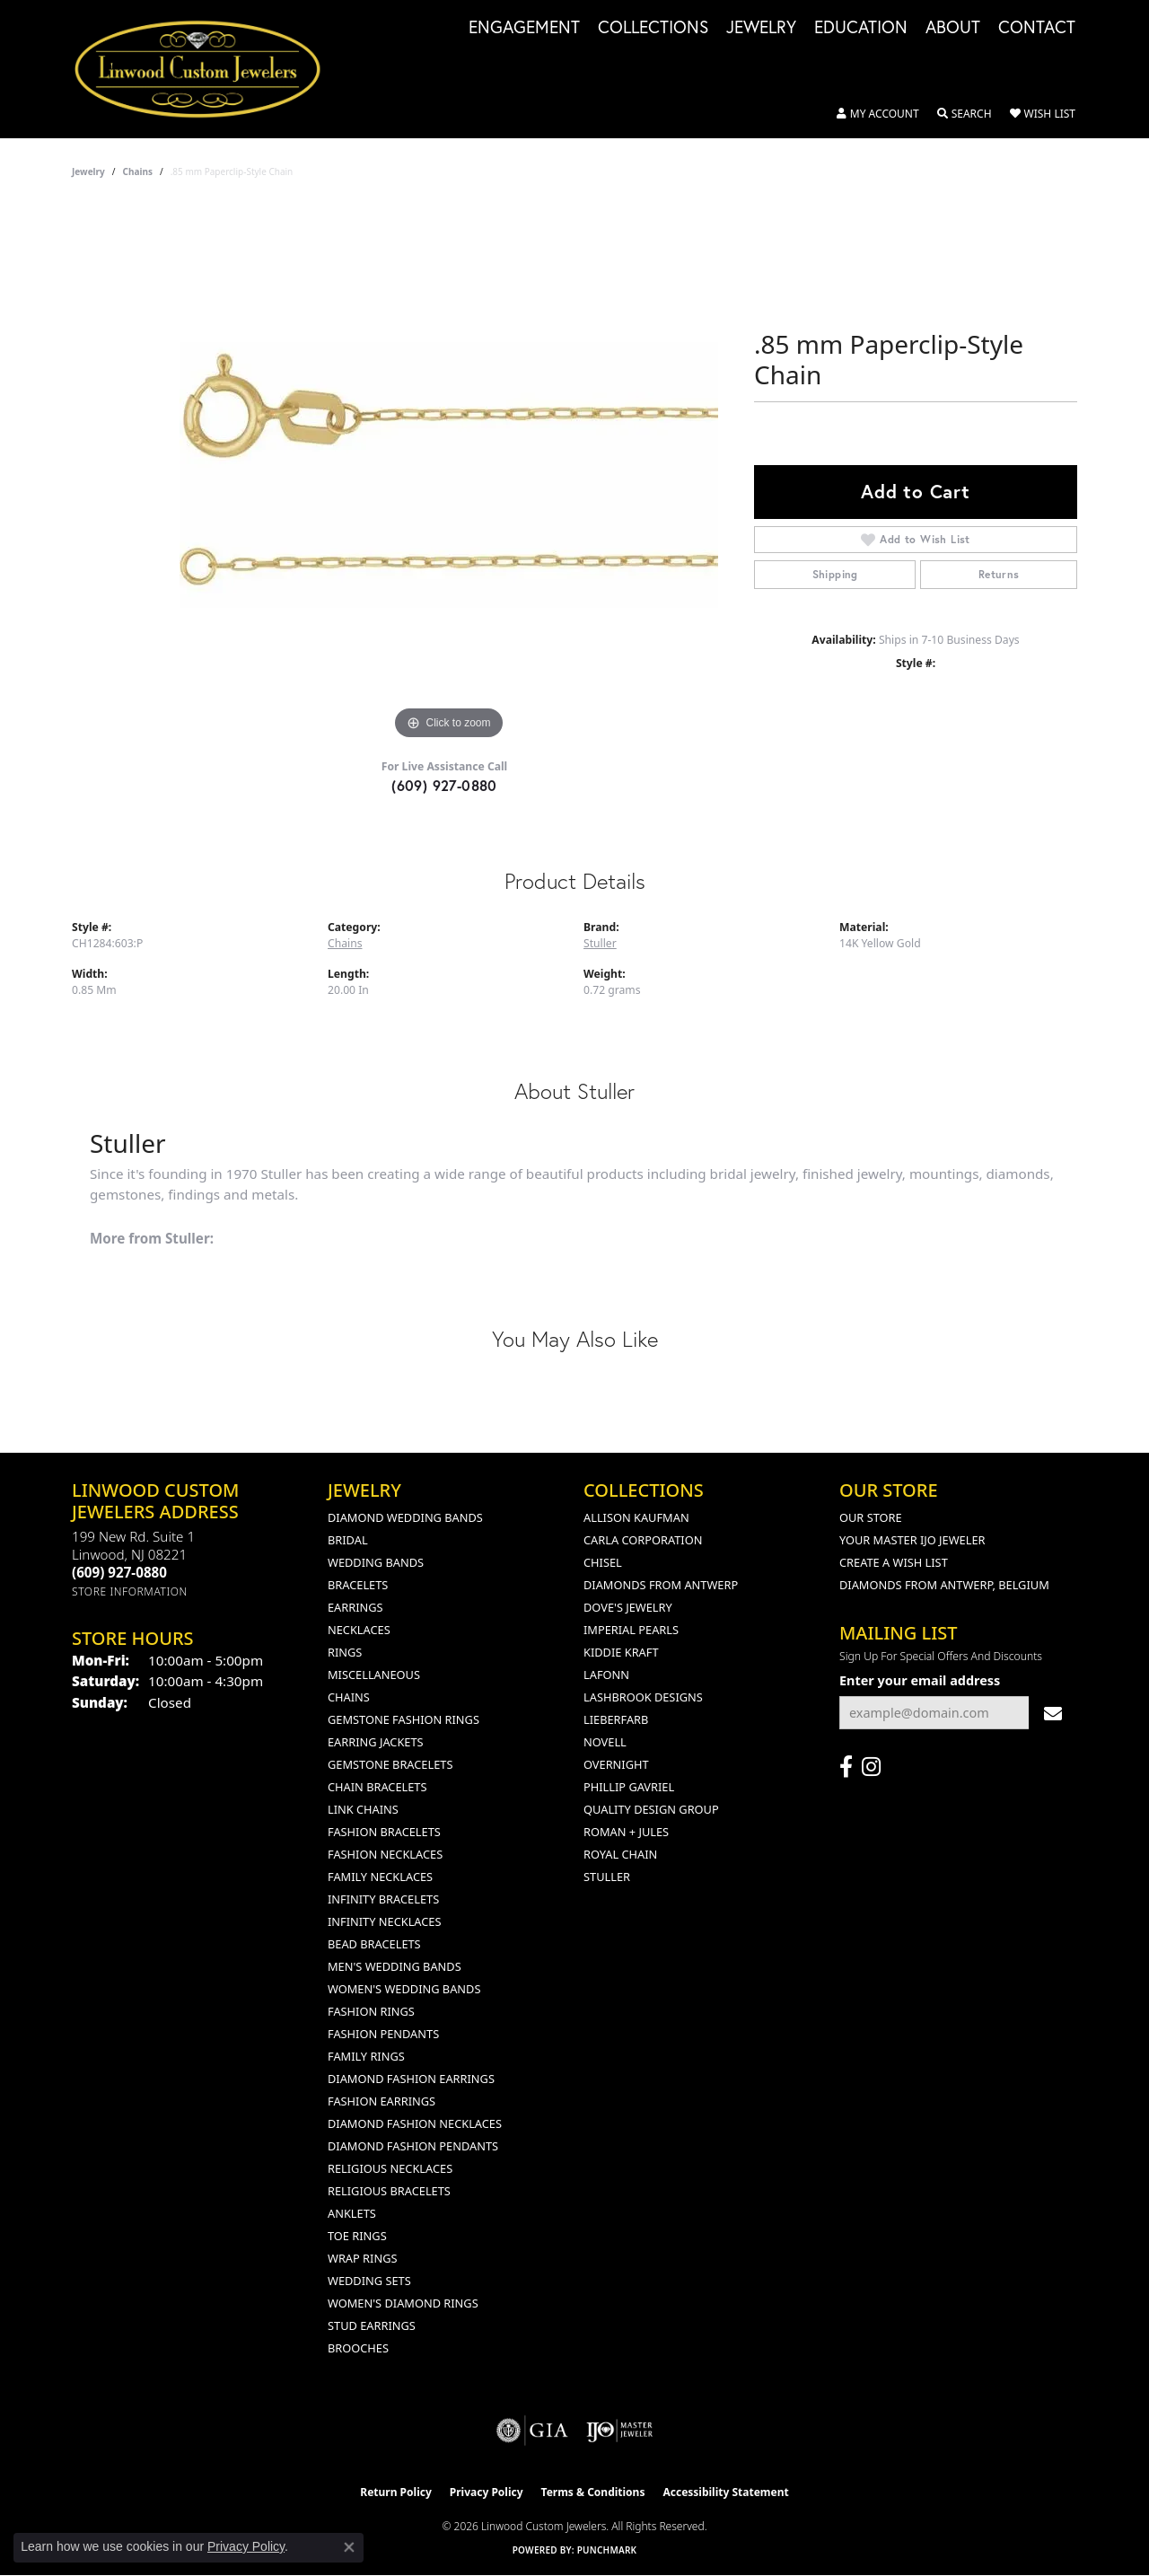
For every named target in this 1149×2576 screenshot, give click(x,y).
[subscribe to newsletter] (1053, 1712)
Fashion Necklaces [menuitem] (385, 1854)
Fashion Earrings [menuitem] (381, 2101)
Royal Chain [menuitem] (620, 1854)
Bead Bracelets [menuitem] (374, 1944)
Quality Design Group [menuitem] (651, 1809)
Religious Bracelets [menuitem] (389, 2191)
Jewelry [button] (761, 28)
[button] (878, 114)
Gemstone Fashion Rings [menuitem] (403, 1719)
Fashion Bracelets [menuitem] (384, 1832)
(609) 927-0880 (444, 785)
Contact (1036, 28)
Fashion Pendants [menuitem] (383, 2034)
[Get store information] (130, 1591)
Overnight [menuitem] (616, 1764)
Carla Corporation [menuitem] (642, 1540)
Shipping (835, 574)
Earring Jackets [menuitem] (376, 1742)
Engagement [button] (524, 28)
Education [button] (861, 28)
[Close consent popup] (349, 2547)
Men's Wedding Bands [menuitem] (394, 1966)
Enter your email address (919, 1680)
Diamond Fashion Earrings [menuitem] (411, 2078)
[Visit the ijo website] (619, 2430)
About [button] (952, 28)
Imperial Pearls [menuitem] (631, 1630)
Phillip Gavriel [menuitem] (628, 1787)
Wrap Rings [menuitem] (362, 2258)
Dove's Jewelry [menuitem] (627, 1607)
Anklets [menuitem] (352, 2213)
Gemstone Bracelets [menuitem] (390, 1764)
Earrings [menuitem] (355, 1607)
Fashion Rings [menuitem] (371, 2011)
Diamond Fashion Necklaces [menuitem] (415, 2123)
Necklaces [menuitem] (359, 1630)
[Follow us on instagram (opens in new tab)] (871, 1767)
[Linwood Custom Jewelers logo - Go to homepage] (207, 69)
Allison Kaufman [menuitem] (636, 1517)
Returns (999, 574)
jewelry (88, 171)
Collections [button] (653, 28)
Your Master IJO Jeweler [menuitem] (912, 1540)
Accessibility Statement (725, 2492)
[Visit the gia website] (532, 2430)
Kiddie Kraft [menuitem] (621, 1652)
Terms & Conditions (593, 2492)
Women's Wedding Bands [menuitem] (404, 1989)
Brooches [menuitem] (358, 2348)
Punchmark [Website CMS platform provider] (607, 2550)
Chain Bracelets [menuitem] (377, 1787)
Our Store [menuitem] (870, 1517)
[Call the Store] (119, 1572)
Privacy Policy (486, 2492)
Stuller (600, 943)
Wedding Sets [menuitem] (369, 2281)
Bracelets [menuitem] (358, 1585)
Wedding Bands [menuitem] (376, 1562)
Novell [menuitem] (605, 1742)
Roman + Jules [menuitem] (626, 1832)
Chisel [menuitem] (602, 1562)
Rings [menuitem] (345, 1652)
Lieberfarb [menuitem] (615, 1719)
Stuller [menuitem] (606, 1876)
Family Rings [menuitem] (366, 2056)
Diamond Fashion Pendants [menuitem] (413, 2146)
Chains (138, 171)
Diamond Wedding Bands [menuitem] (405, 1517)
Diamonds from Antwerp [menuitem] (660, 1585)
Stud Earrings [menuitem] (372, 2325)
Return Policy (396, 2492)
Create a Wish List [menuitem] (893, 1562)
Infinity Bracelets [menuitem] (383, 1899)
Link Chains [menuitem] (363, 1809)
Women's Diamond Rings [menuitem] (403, 2303)
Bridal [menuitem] (348, 1540)
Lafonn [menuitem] (606, 1674)
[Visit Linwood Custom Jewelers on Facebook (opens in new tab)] (846, 1767)
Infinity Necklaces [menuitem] (385, 1921)
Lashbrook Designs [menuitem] (643, 1697)
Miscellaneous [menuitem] (374, 1674)
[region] (449, 475)
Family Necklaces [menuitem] (380, 1876)
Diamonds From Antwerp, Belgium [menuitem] (944, 1585)
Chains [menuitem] (349, 1697)
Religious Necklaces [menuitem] (390, 2168)
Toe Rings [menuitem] (357, 2236)
